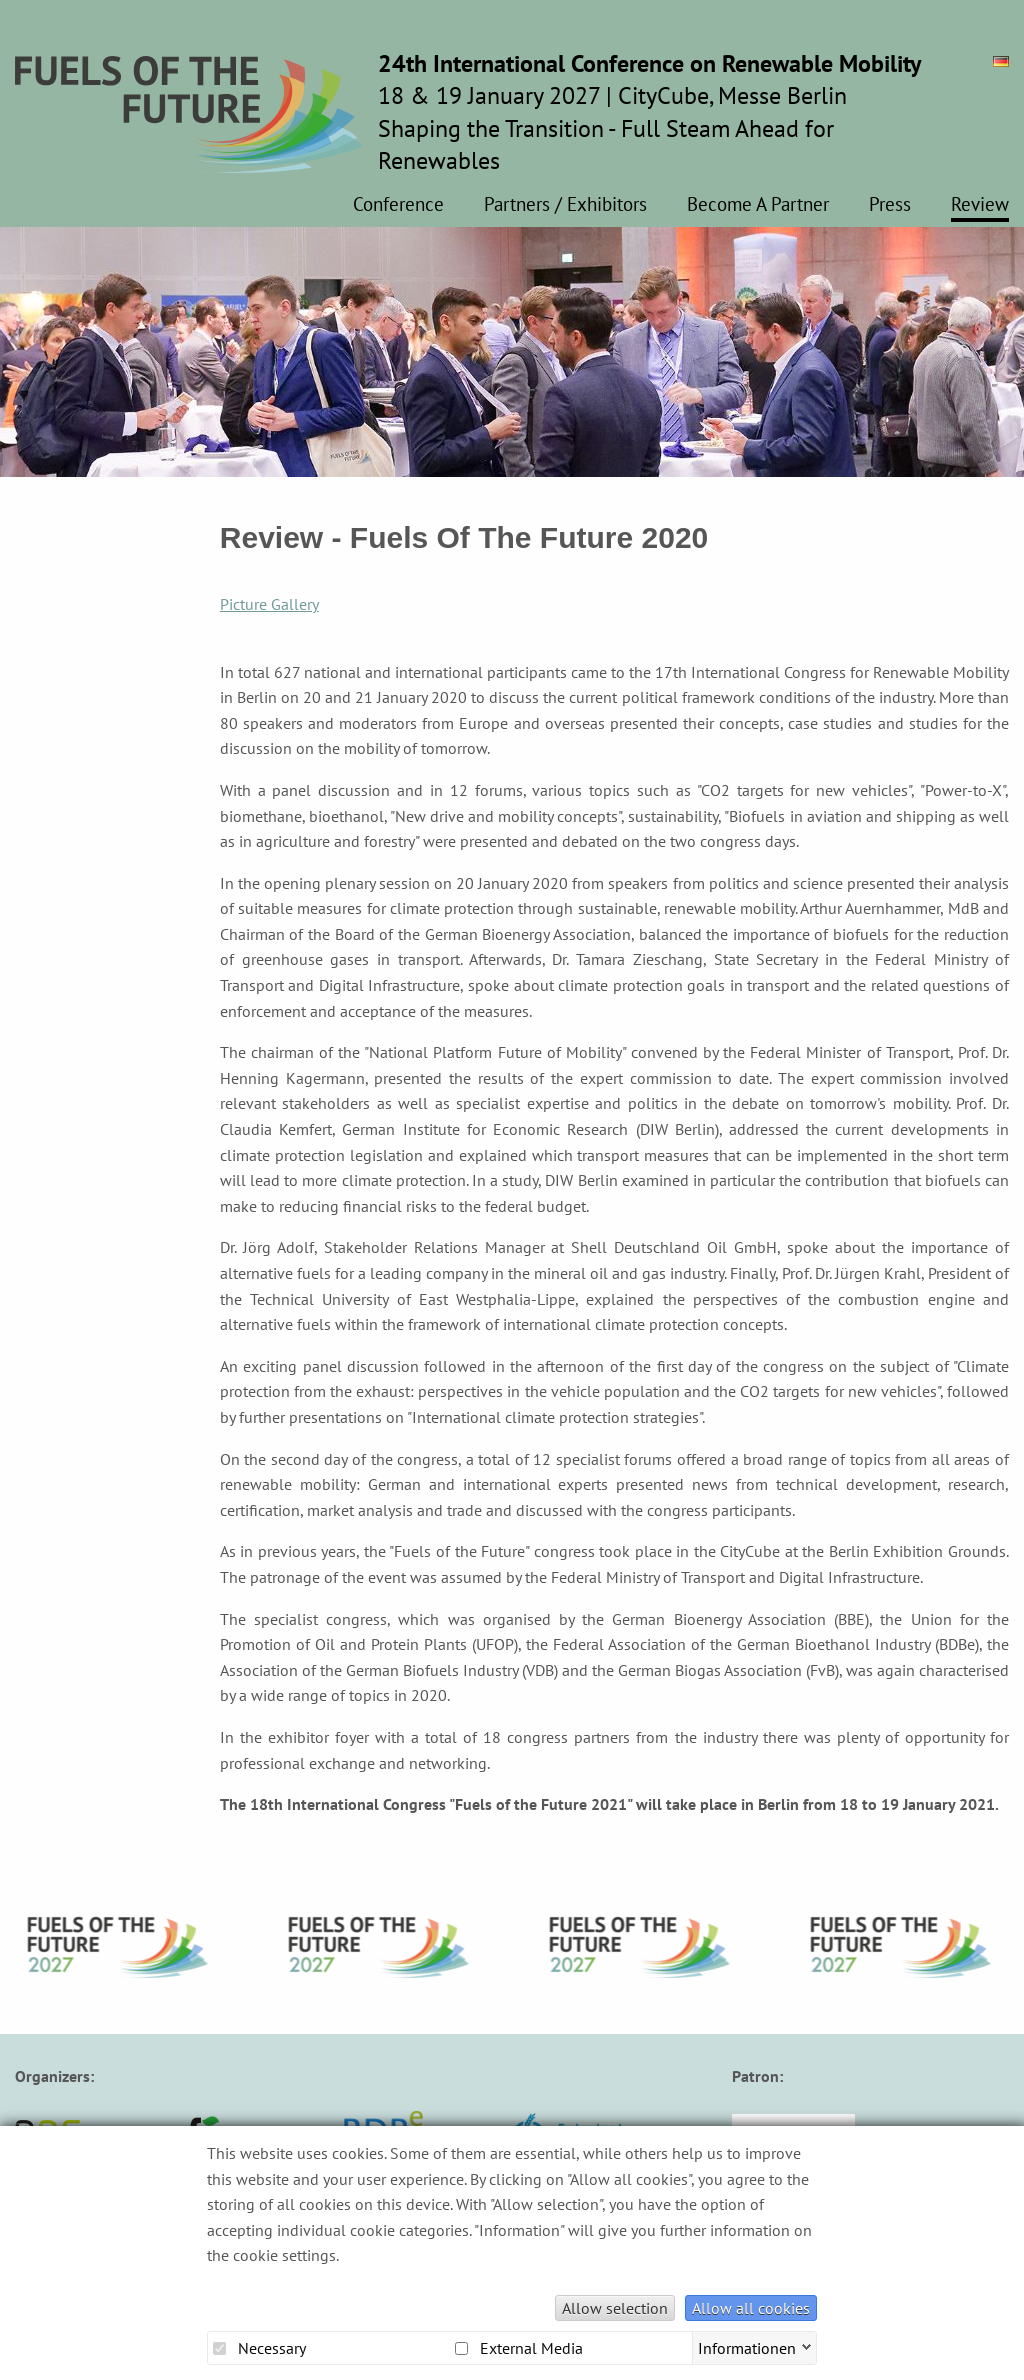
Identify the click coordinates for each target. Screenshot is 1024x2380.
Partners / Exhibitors (565, 205)
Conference (398, 205)
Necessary (259, 2348)
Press (890, 205)
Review (980, 205)
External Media (519, 2348)
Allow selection (615, 2308)
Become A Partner (758, 205)
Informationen (747, 2346)
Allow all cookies (751, 2308)
